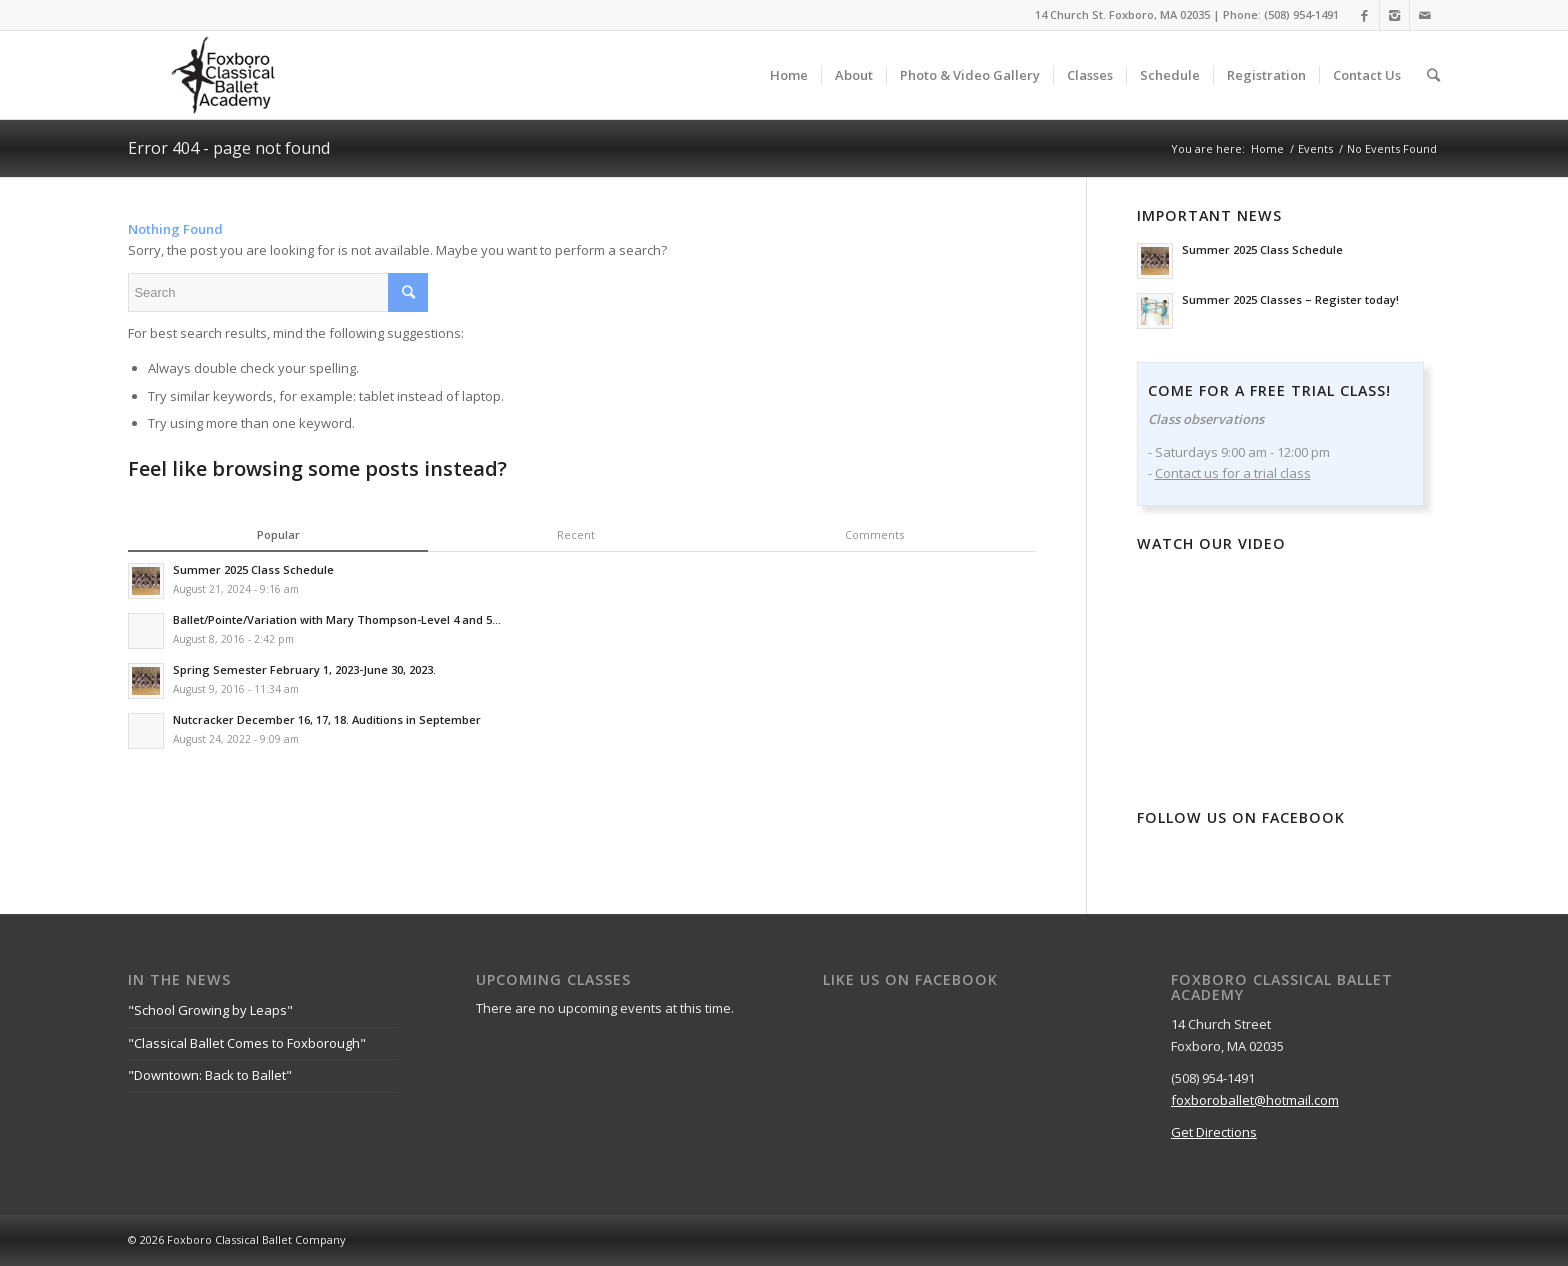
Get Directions (1214, 1132)
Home (1267, 148)
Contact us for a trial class (1233, 473)
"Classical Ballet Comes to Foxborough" (247, 1043)
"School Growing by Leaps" (210, 1010)
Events (1315, 148)
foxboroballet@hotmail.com (1255, 1100)
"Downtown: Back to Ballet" (210, 1075)
